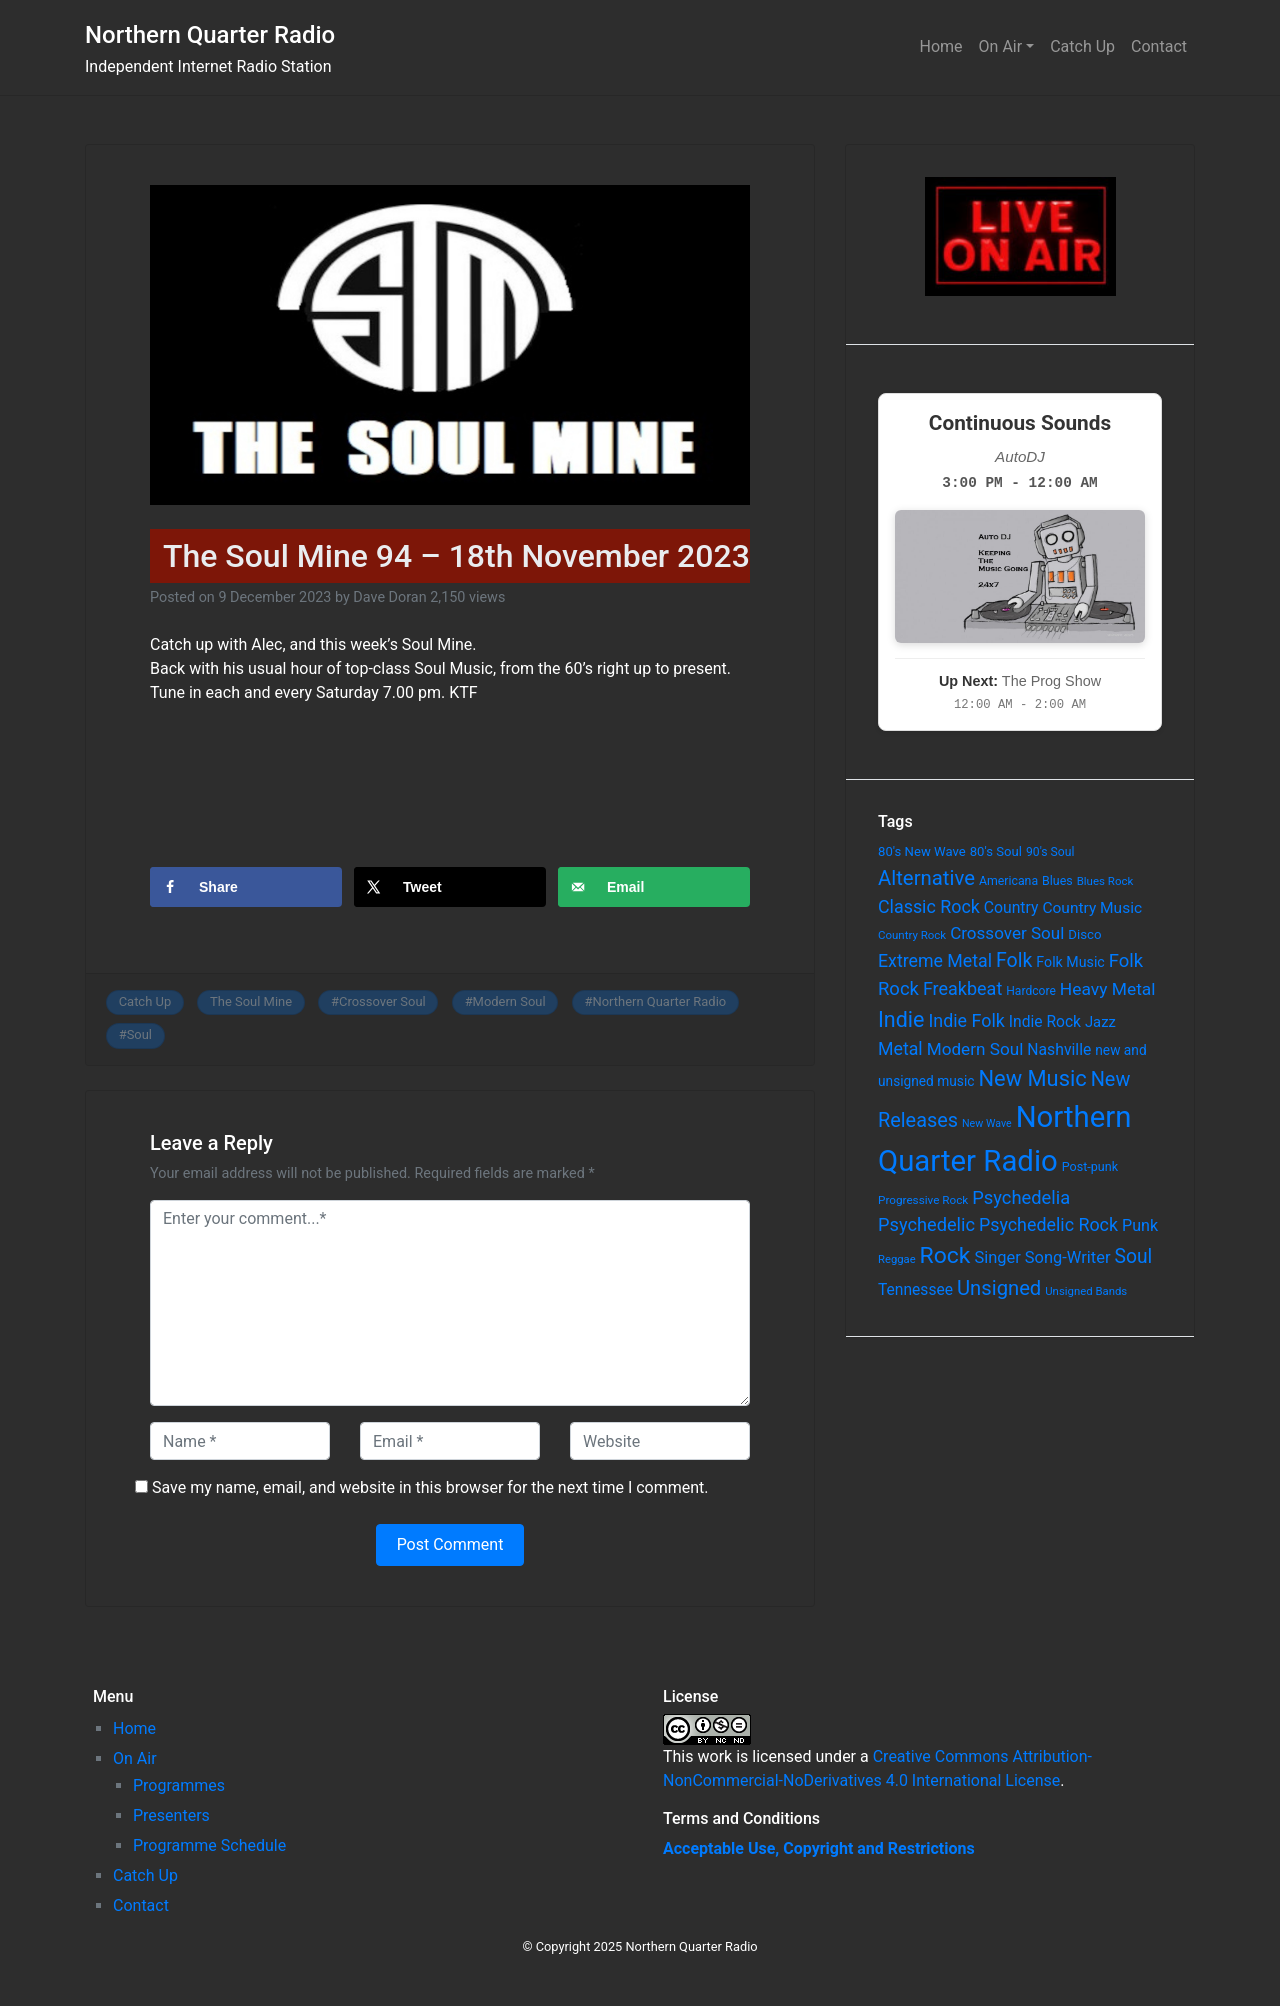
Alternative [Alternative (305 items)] (926, 878)
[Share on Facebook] (246, 887)
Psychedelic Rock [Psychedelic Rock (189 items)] (1048, 1224)
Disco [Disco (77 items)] (1084, 934)
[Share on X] (450, 887)
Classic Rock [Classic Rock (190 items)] (929, 906)
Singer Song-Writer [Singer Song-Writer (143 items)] (1042, 1257)
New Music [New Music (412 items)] (1032, 1078)
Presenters (171, 1815)
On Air (1001, 46)
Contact (1159, 46)
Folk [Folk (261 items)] (1014, 960)
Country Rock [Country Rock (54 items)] (912, 935)
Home (941, 46)
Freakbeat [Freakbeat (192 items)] (962, 988)
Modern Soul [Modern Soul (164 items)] (975, 1049)
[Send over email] (654, 887)
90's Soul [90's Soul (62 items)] (1050, 852)
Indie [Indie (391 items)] (901, 1019)
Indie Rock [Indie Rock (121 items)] (1045, 1022)
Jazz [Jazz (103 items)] (1100, 1022)
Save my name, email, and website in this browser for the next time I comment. (430, 1487)
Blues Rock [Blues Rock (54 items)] (1105, 881)
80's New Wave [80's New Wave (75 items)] (922, 851)
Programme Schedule (209, 1845)
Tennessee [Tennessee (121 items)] (915, 1290)
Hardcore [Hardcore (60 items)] (1031, 991)
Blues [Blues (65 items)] (1057, 880)
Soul (139, 1034)
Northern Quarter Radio (210, 35)
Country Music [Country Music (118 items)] (1092, 908)
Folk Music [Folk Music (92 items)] (1070, 962)
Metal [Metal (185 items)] (900, 1049)
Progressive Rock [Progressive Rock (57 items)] (923, 1200)
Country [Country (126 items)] (1011, 907)
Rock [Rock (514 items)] (945, 1255)
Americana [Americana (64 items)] (1008, 881)
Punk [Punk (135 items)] (1140, 1225)
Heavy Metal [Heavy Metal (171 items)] (1108, 989)
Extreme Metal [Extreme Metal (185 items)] (935, 961)
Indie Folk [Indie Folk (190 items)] (966, 1020)
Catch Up (1082, 46)
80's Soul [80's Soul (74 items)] (996, 851)
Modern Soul (509, 1001)
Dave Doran (389, 597)
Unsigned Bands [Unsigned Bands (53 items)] (1086, 1291)
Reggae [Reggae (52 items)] (897, 1259)
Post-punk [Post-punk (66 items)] (1090, 1166)
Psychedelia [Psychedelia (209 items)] (1021, 1197)
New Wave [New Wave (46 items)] (987, 1123)
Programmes (179, 1785)
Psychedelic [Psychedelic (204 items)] (926, 1224)
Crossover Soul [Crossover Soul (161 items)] (1007, 933)
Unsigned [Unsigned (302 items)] (999, 1288)
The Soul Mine (251, 1001)
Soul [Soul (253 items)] (1133, 1256)
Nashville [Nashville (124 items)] (1059, 1049)
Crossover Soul (382, 1001)
